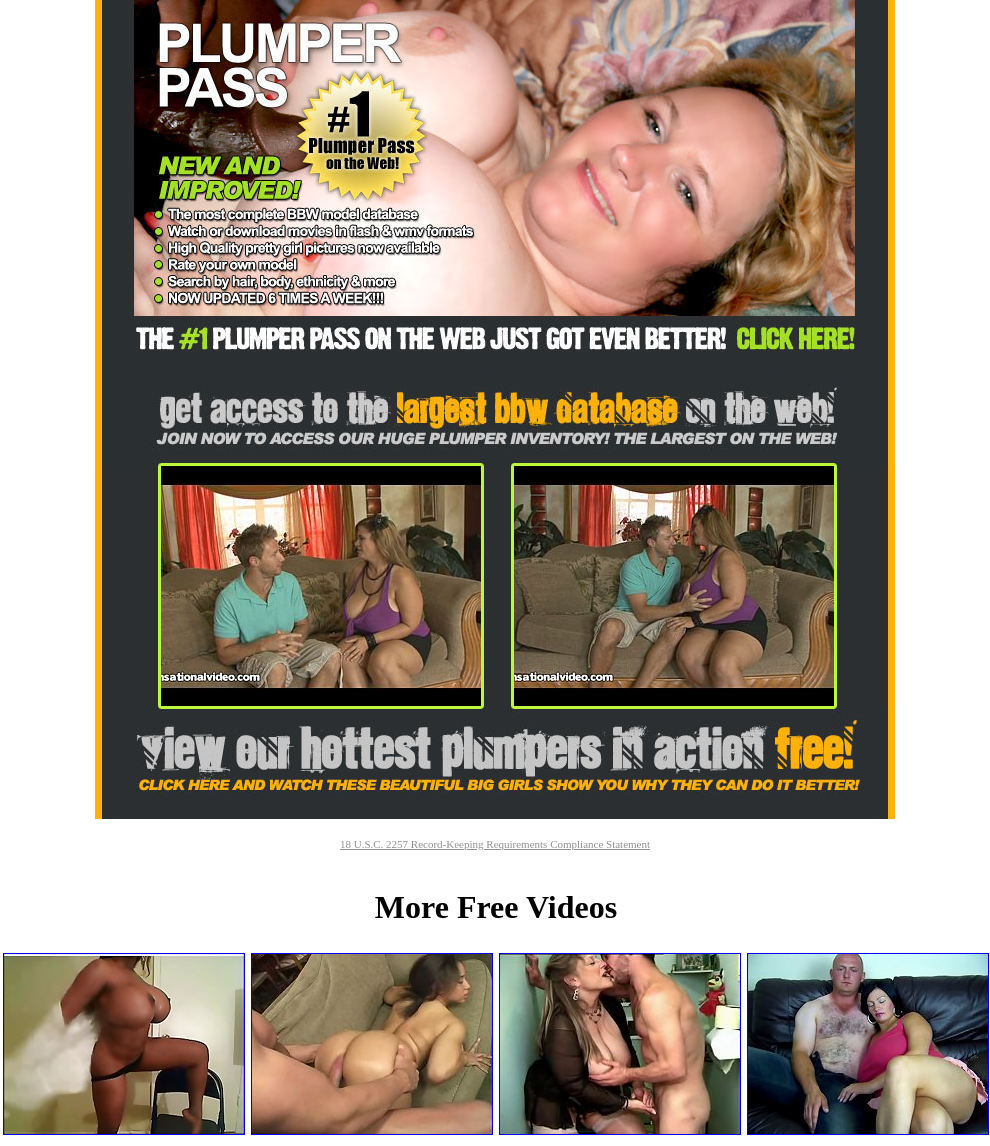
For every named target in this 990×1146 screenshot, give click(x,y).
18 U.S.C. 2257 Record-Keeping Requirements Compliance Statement (495, 844)
